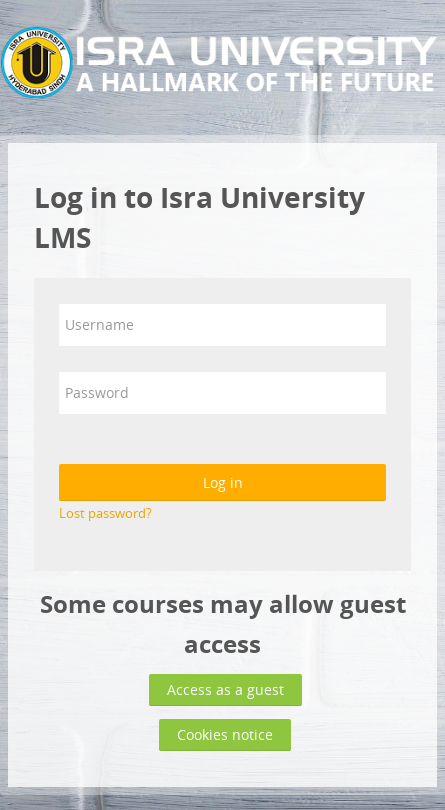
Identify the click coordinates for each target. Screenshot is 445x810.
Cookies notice (225, 734)
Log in (223, 482)
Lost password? (105, 513)
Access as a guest (225, 689)
